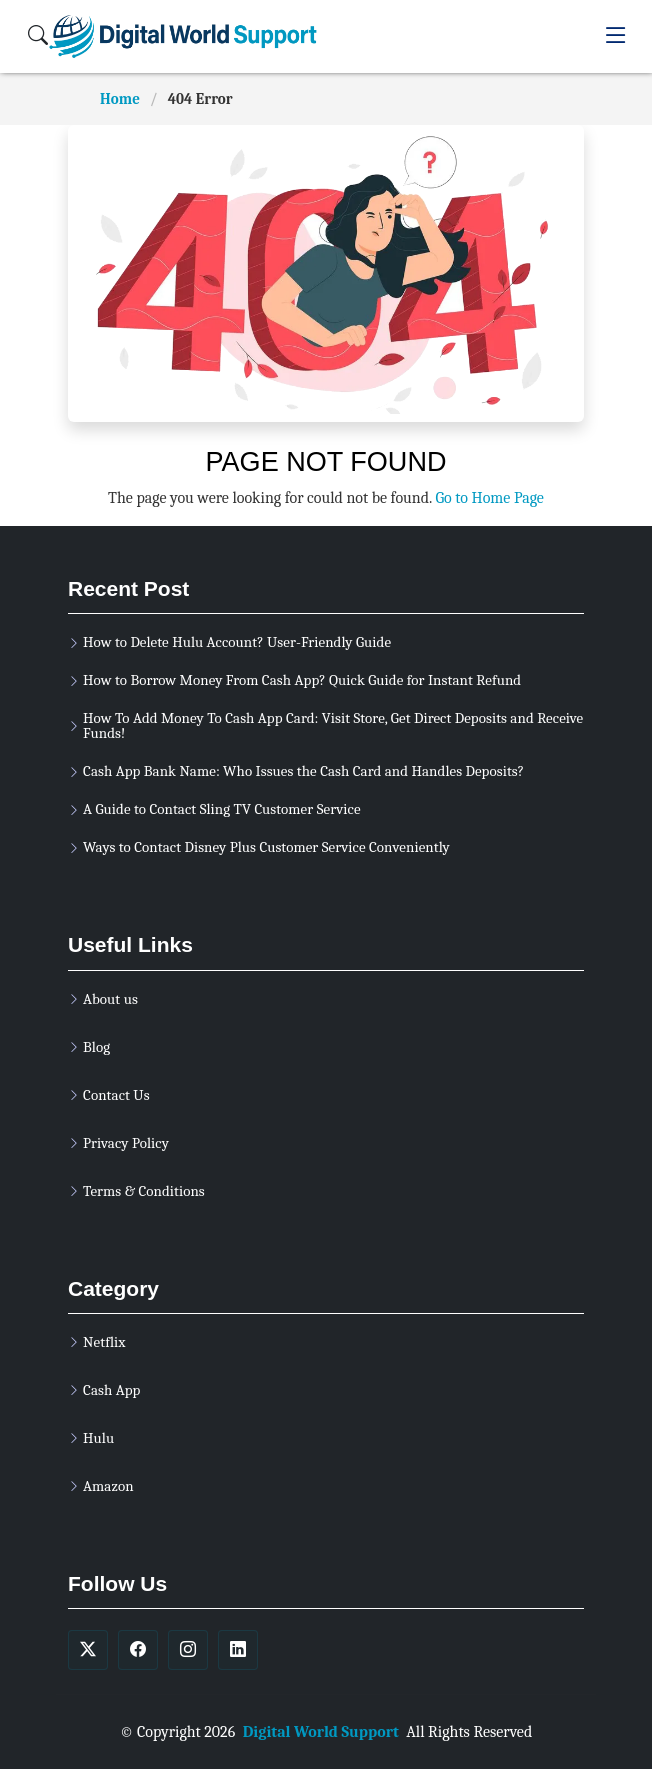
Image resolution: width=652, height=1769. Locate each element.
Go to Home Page (489, 498)
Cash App (111, 1390)
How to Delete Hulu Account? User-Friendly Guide (237, 642)
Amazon (108, 1486)
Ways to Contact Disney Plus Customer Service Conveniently (266, 847)
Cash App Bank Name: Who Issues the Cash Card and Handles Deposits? (303, 771)
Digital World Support (321, 1732)
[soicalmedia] (88, 1650)
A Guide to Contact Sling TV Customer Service (222, 809)
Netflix (104, 1342)
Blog (96, 1047)
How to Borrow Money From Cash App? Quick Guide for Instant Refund (302, 680)
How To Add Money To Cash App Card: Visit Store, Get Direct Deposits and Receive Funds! (333, 726)
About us (110, 999)
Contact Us (116, 1095)
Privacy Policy (126, 1143)
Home (120, 99)
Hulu (98, 1438)
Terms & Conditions (144, 1191)
